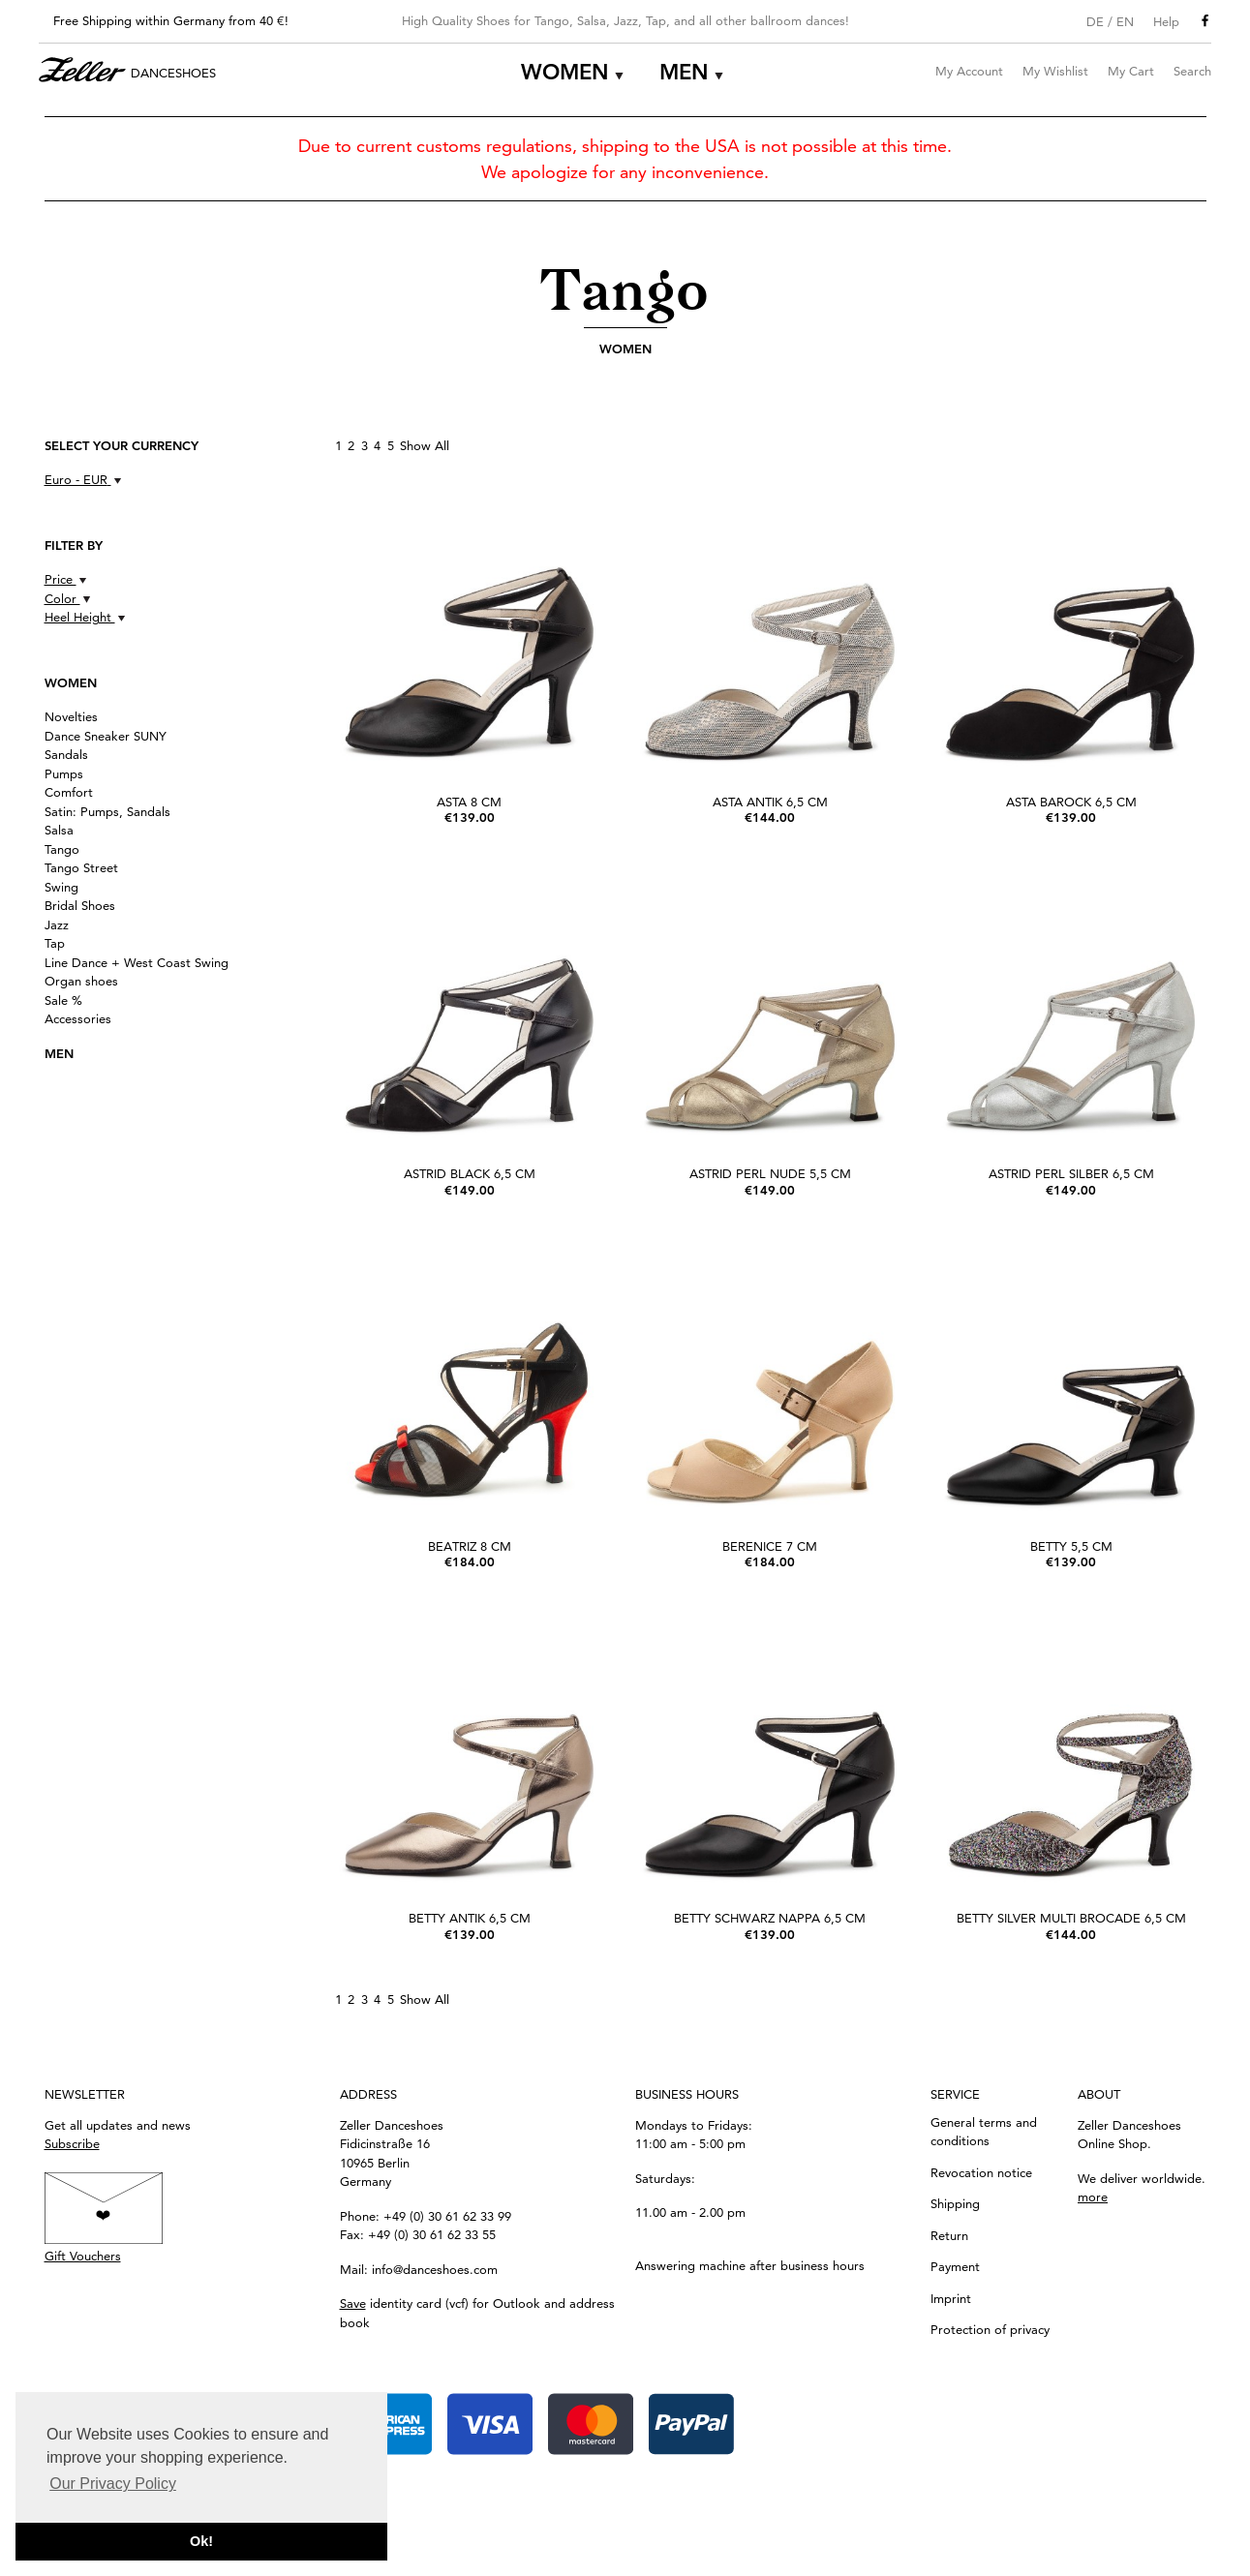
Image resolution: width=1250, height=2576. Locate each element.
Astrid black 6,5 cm (469, 1173)
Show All (424, 445)
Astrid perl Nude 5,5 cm (770, 1173)
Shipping (955, 2203)
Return (949, 2235)
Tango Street (81, 867)
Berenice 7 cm (769, 1546)
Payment (955, 2266)
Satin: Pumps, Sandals (107, 811)
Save (353, 2303)
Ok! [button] (201, 2541)
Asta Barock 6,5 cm (1071, 801)
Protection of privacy (990, 2329)
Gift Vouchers (83, 2255)
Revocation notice (981, 2172)
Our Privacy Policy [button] (112, 2483)
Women (565, 72)
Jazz (57, 924)
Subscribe (72, 2143)
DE (1095, 21)
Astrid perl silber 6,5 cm (1071, 1173)
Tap (55, 943)
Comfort (69, 792)
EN (1125, 21)
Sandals (66, 754)
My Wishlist (1055, 70)
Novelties (71, 716)
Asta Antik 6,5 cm (770, 801)
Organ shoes (81, 980)
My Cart (1131, 70)
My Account (969, 70)
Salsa (59, 829)
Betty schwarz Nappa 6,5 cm (770, 1917)
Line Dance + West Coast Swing (137, 962)
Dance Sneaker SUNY (106, 735)
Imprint (950, 2298)
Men (684, 72)
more (1093, 2196)
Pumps (64, 773)
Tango (62, 849)
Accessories (78, 1018)
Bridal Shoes (80, 905)
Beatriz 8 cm (469, 1546)
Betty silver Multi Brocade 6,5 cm (1071, 1917)
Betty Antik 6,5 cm (470, 1917)
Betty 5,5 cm (1071, 1546)
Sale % (63, 1000)
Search (1192, 70)
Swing (61, 886)
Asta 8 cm (469, 801)
